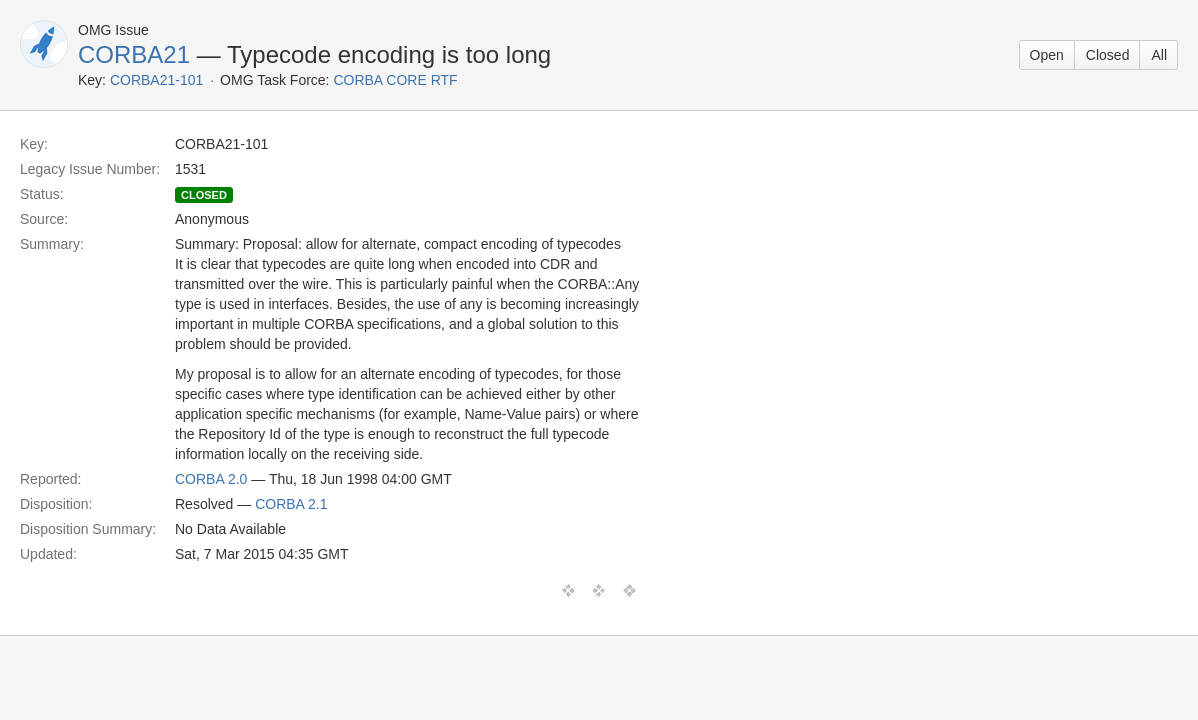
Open (1047, 55)
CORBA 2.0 (211, 479)
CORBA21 (134, 54)
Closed (1108, 55)
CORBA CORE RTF (395, 80)
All (1159, 55)
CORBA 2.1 (291, 504)
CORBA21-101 (156, 80)
